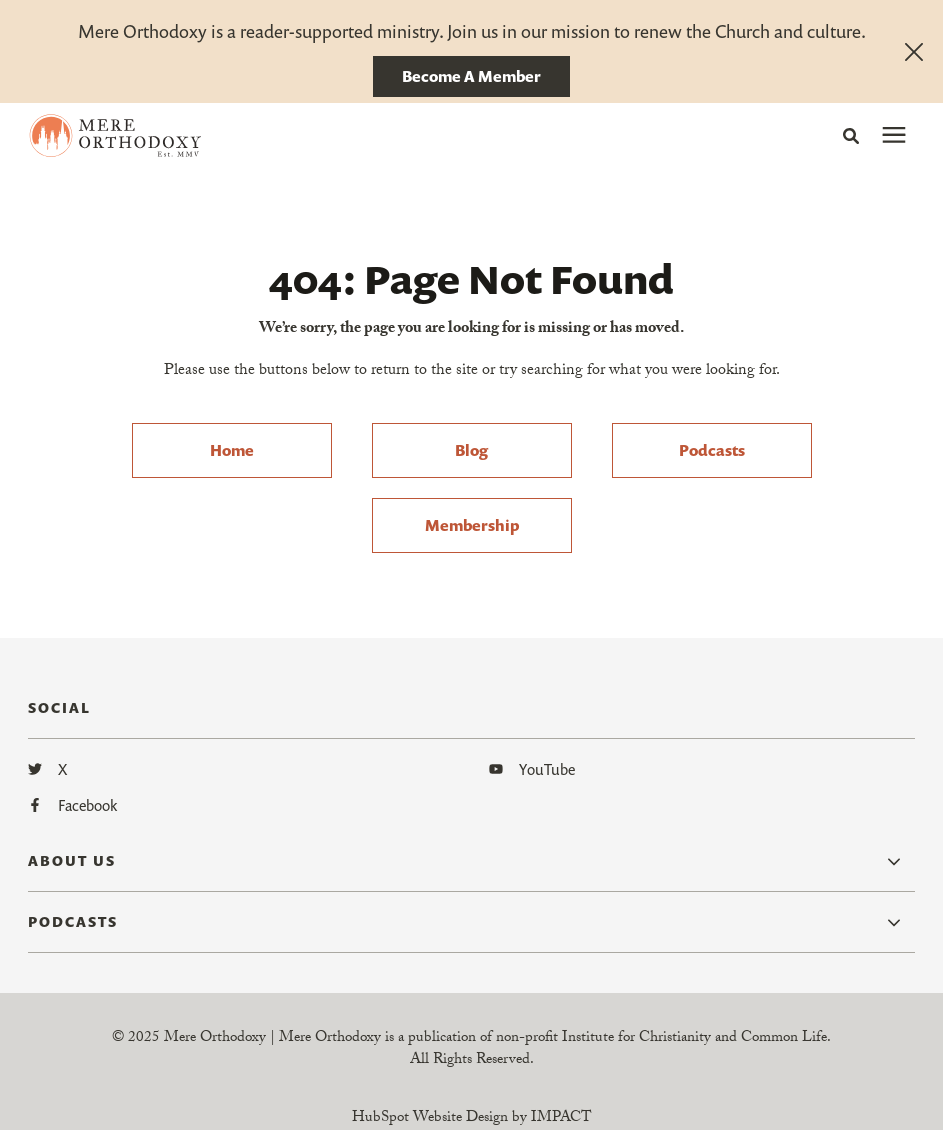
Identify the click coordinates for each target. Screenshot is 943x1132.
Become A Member (471, 76)
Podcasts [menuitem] (712, 450)
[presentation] (894, 136)
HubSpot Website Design (430, 1119)
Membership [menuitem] (472, 525)
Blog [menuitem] (471, 450)
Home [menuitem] (232, 450)
